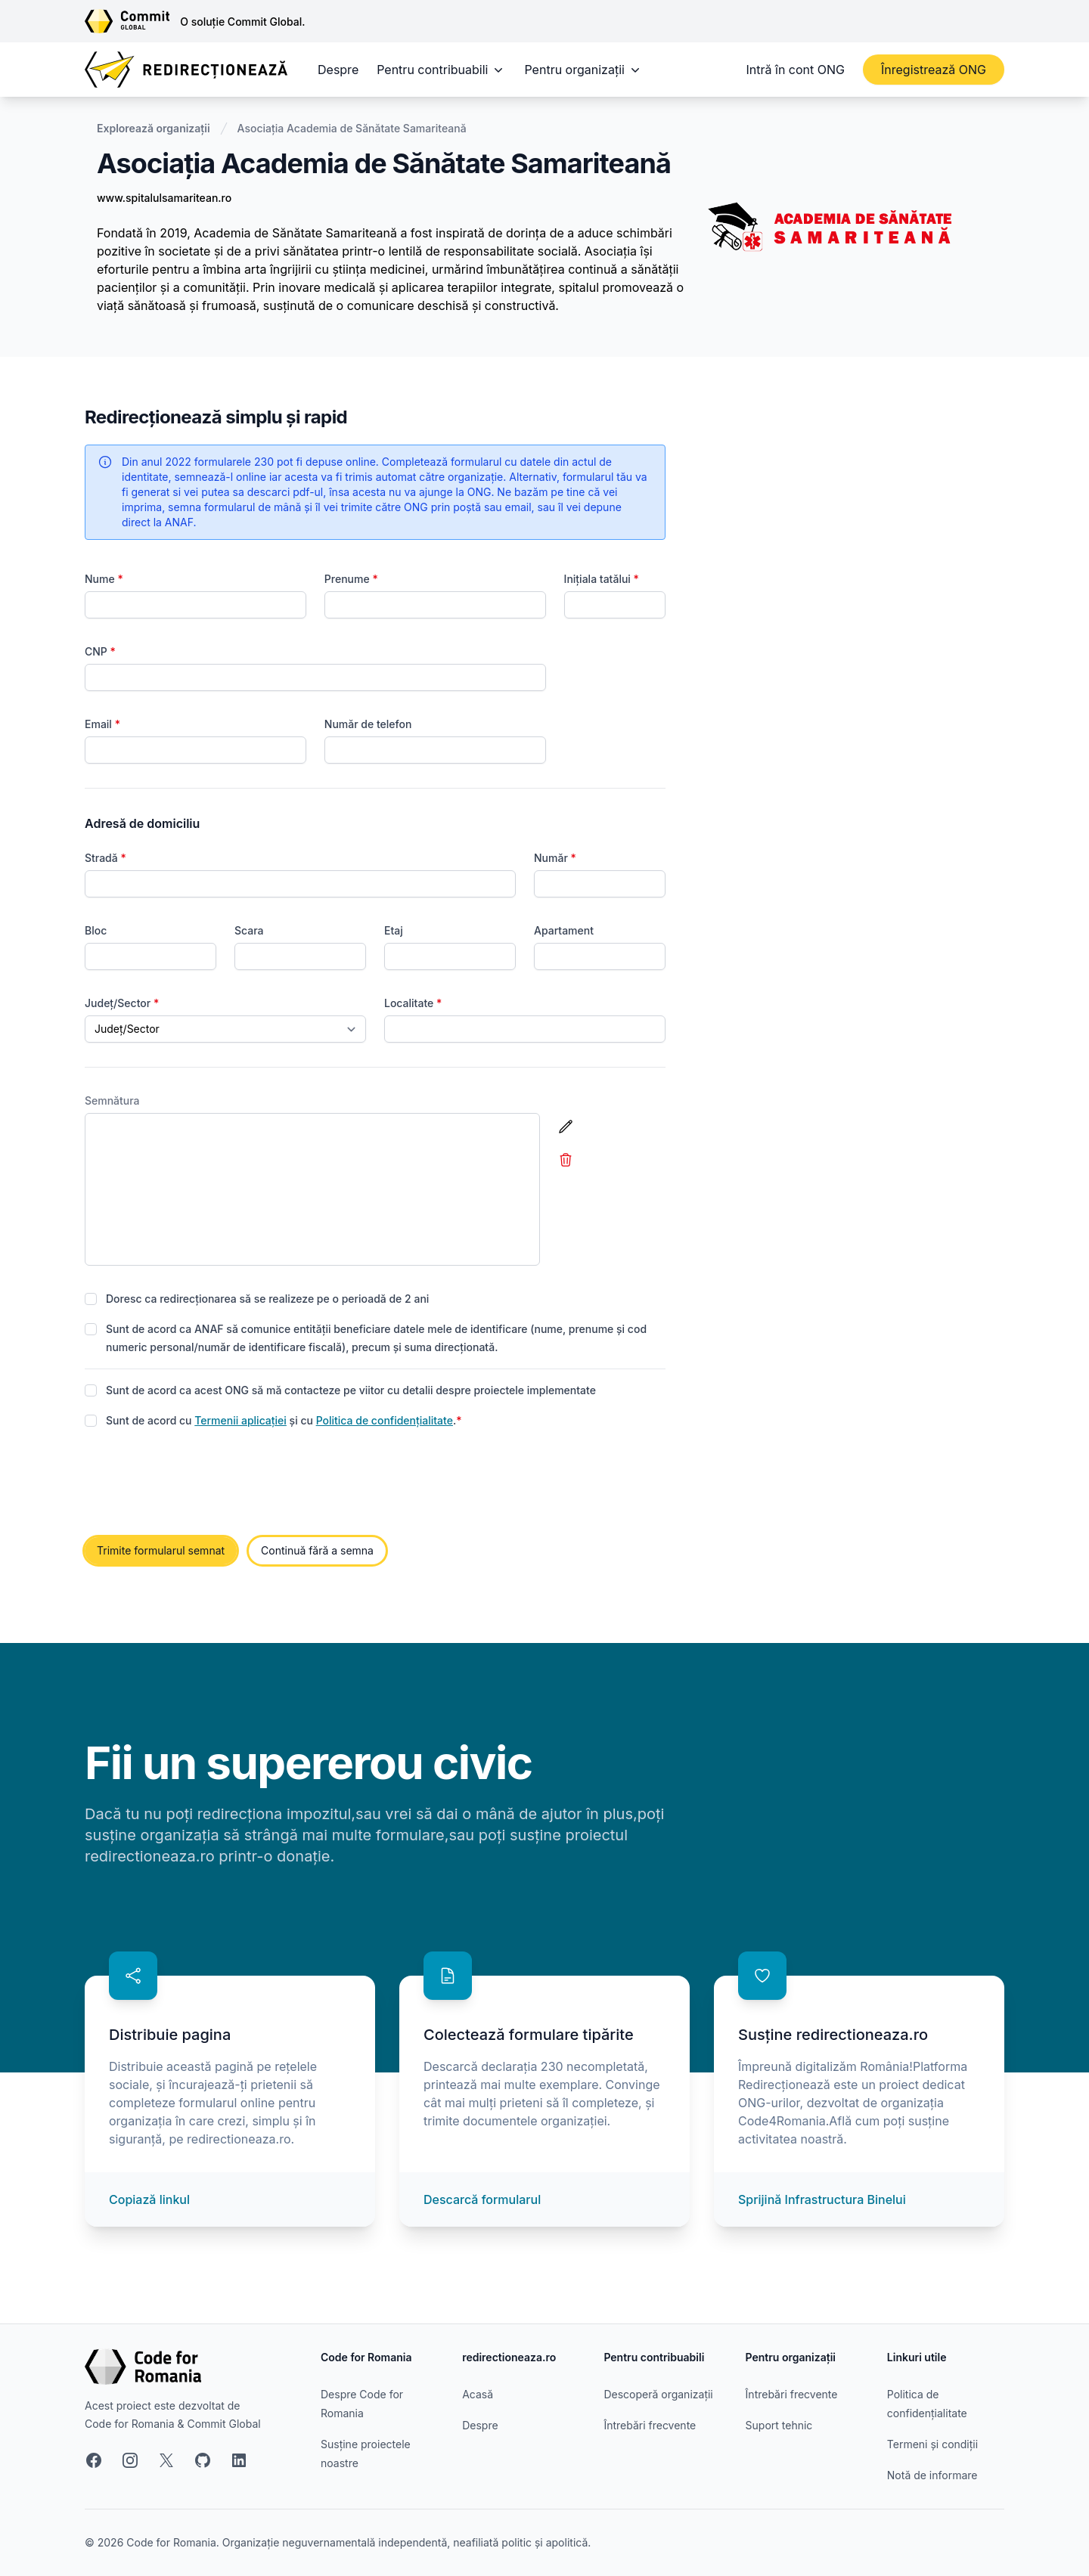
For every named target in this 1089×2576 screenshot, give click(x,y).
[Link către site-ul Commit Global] (132, 21)
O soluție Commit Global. (242, 21)
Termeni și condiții (932, 2444)
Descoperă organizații (657, 2394)
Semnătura (112, 1100)
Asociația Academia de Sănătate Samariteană (352, 128)
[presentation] (200, 1483)
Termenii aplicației (240, 1420)
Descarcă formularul (482, 2199)
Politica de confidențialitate (384, 1420)
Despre (338, 69)
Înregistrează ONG (933, 69)
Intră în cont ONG (795, 69)
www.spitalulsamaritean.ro (164, 197)
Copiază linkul (149, 2199)
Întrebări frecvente (649, 2425)
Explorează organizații (153, 128)
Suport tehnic (779, 2425)
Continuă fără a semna (317, 1550)
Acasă (477, 2394)
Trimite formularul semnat (161, 1550)
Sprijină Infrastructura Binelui (822, 2199)
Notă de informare (932, 2475)
